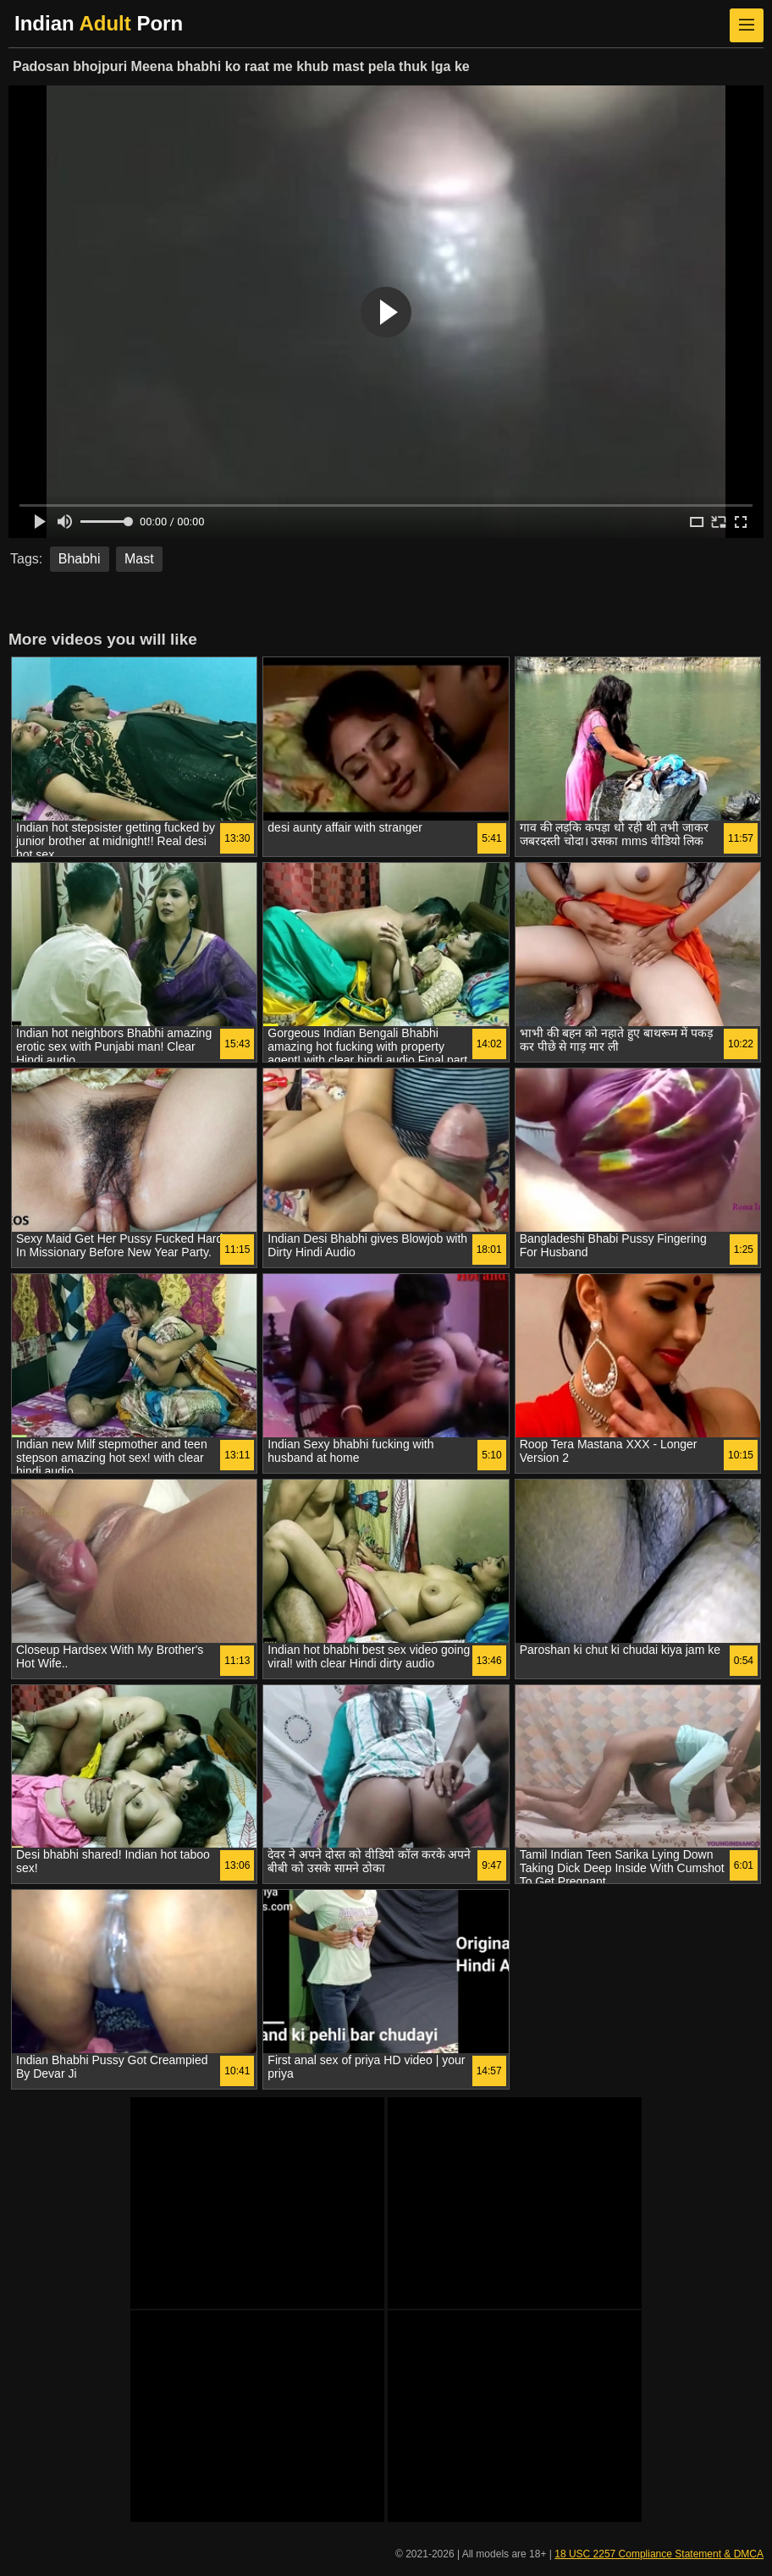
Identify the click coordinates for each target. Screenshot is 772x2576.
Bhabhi (79, 559)
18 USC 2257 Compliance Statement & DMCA (659, 2554)
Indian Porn (98, 23)
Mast (139, 559)
